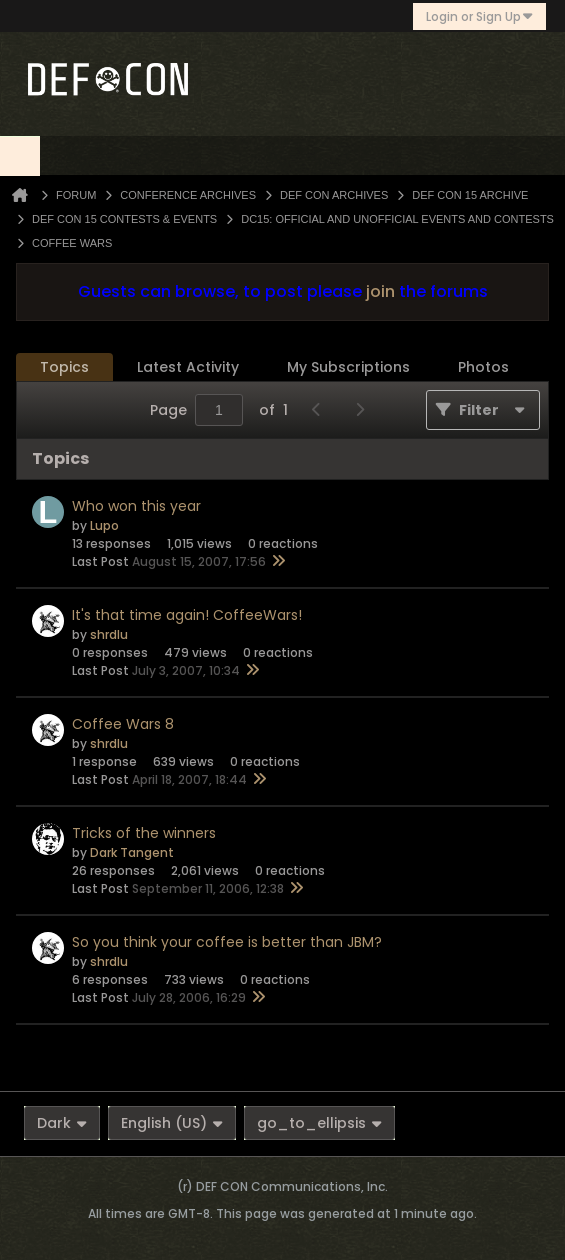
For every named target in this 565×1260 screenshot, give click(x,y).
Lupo (104, 525)
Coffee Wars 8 (123, 724)
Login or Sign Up (479, 16)
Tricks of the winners (144, 833)
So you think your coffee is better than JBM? (227, 942)
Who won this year (136, 506)
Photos (483, 367)
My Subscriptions (348, 367)
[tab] (64, 367)
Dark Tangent (132, 852)
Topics (64, 367)
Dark (62, 1123)
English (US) (172, 1123)
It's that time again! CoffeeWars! (187, 615)
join (380, 291)
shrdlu (109, 634)
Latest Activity (188, 367)
